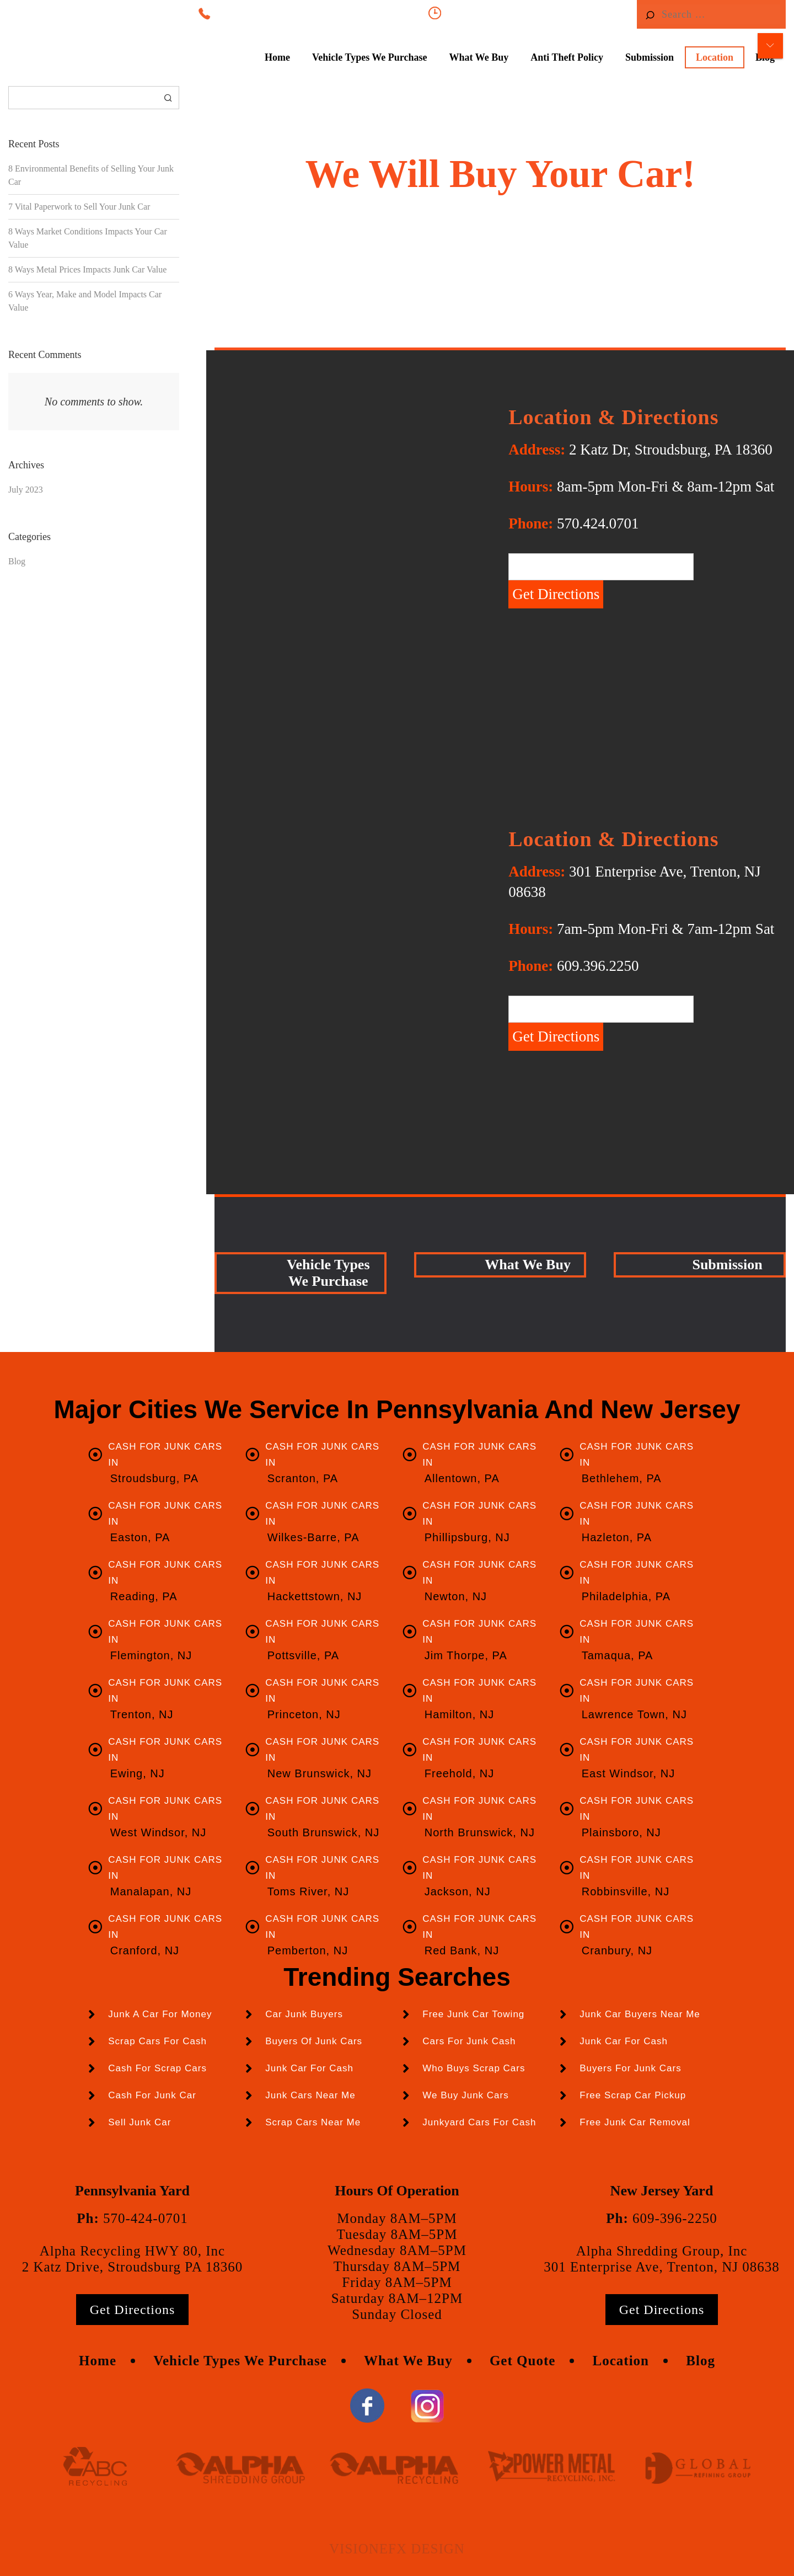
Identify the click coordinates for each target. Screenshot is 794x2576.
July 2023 (25, 489)
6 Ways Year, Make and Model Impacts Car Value (85, 301)
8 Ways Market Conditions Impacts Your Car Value (87, 238)
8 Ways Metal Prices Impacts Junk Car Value (87, 269)
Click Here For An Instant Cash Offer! (500, 238)
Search (168, 97)
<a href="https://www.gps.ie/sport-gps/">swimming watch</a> (353, 979)
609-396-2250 (674, 2218)
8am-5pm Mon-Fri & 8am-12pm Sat (530, 12)
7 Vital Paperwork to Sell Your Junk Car (79, 206)
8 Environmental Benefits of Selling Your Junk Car (91, 175)
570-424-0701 (145, 2218)
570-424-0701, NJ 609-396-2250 (330, 12)
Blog (16, 561)
